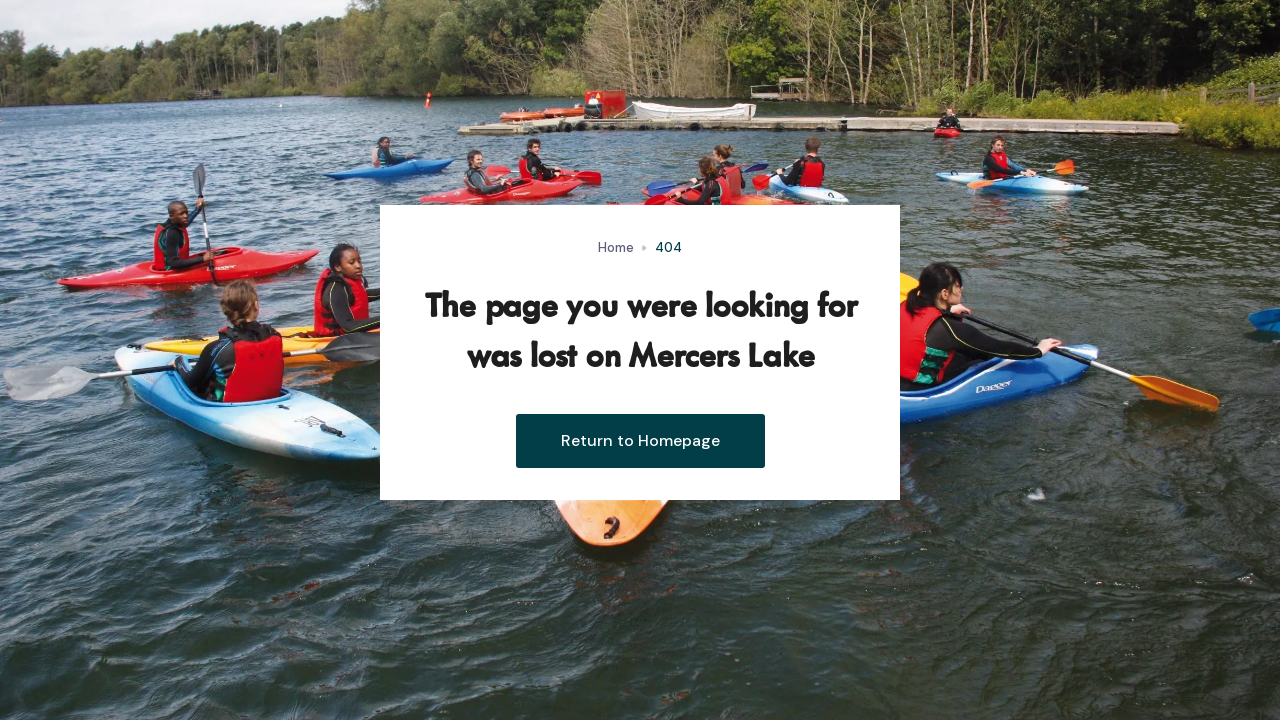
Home (616, 247)
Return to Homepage (640, 440)
